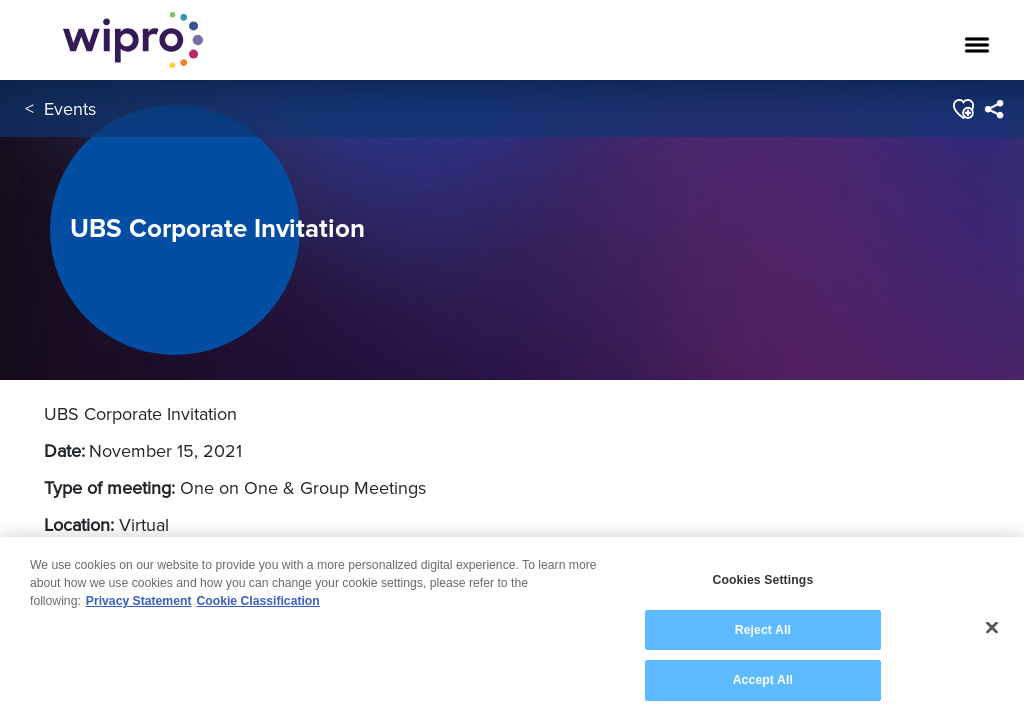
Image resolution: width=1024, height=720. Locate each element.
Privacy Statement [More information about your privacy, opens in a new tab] (139, 605)
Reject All (763, 633)
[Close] (992, 631)
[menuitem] (993, 109)
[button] (962, 109)
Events (70, 108)
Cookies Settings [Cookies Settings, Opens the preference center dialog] (762, 584)
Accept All (763, 684)
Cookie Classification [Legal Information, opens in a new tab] (258, 605)
